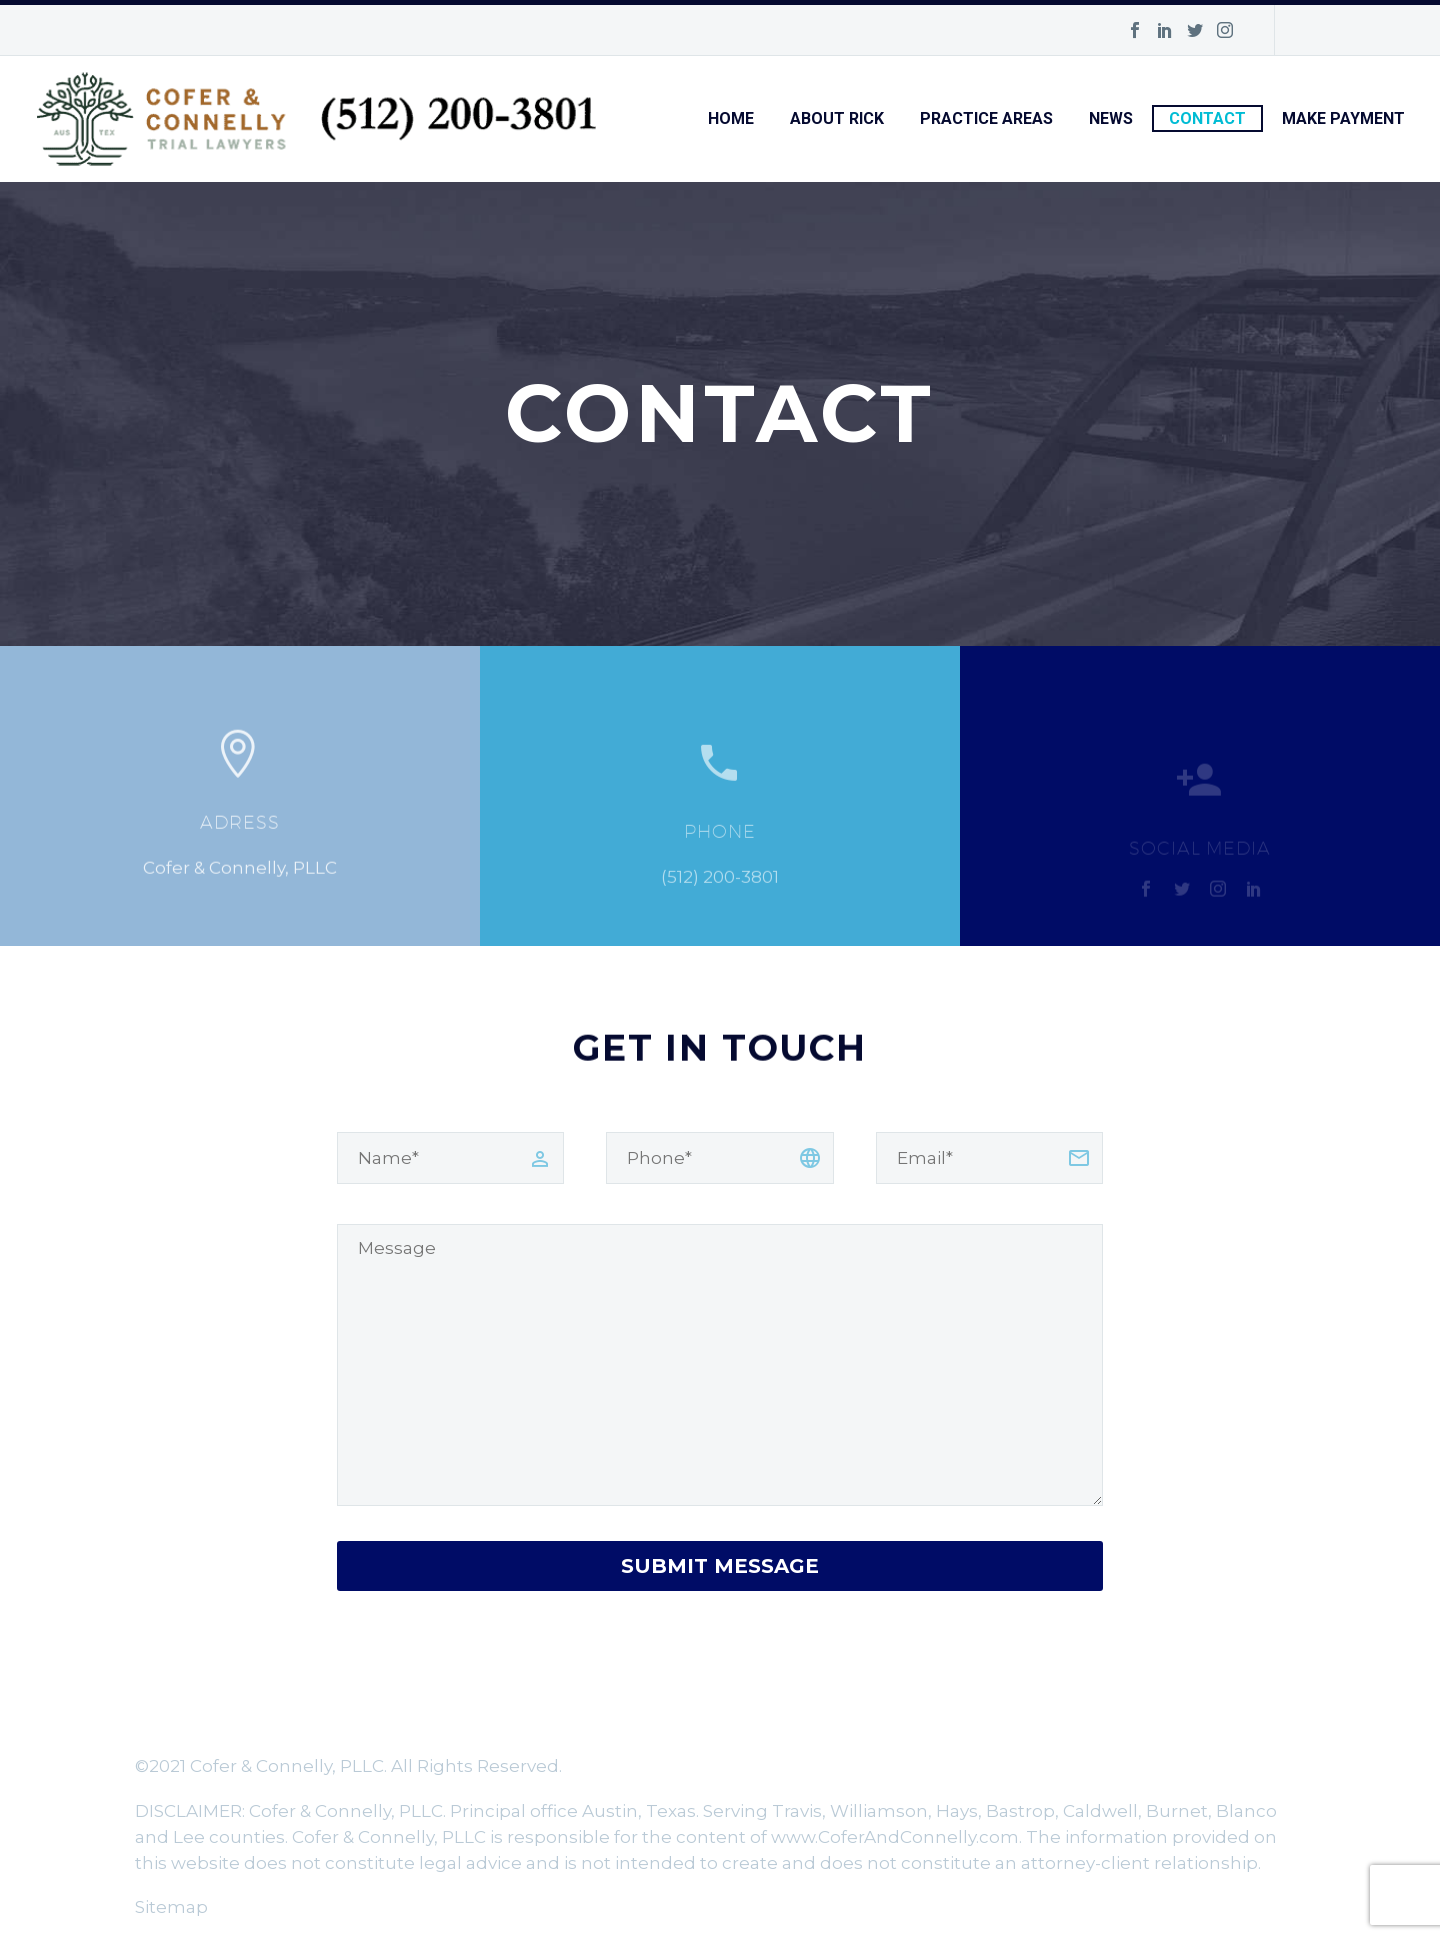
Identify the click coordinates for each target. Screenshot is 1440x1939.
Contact (1207, 118)
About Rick (837, 118)
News (1111, 118)
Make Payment (1343, 118)
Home (731, 118)
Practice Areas (986, 118)
